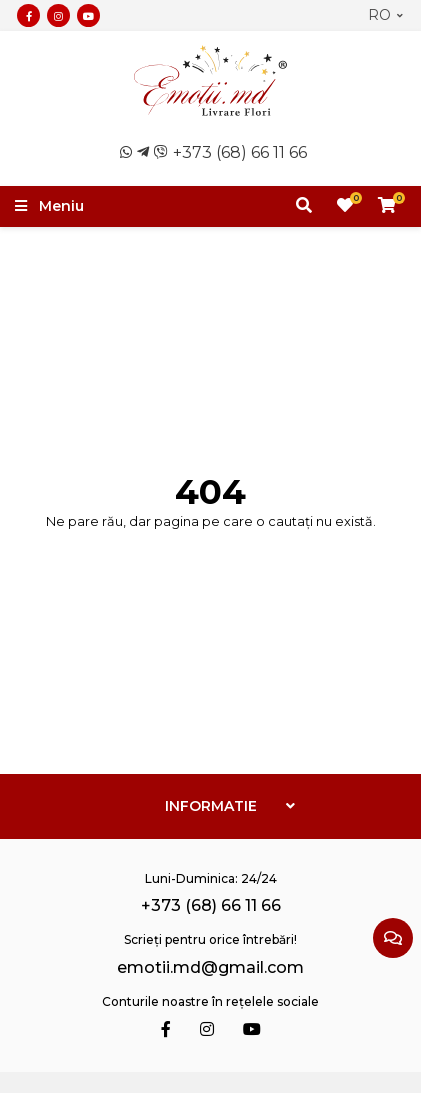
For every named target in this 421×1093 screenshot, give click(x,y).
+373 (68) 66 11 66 (240, 152)
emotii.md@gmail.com (210, 967)
